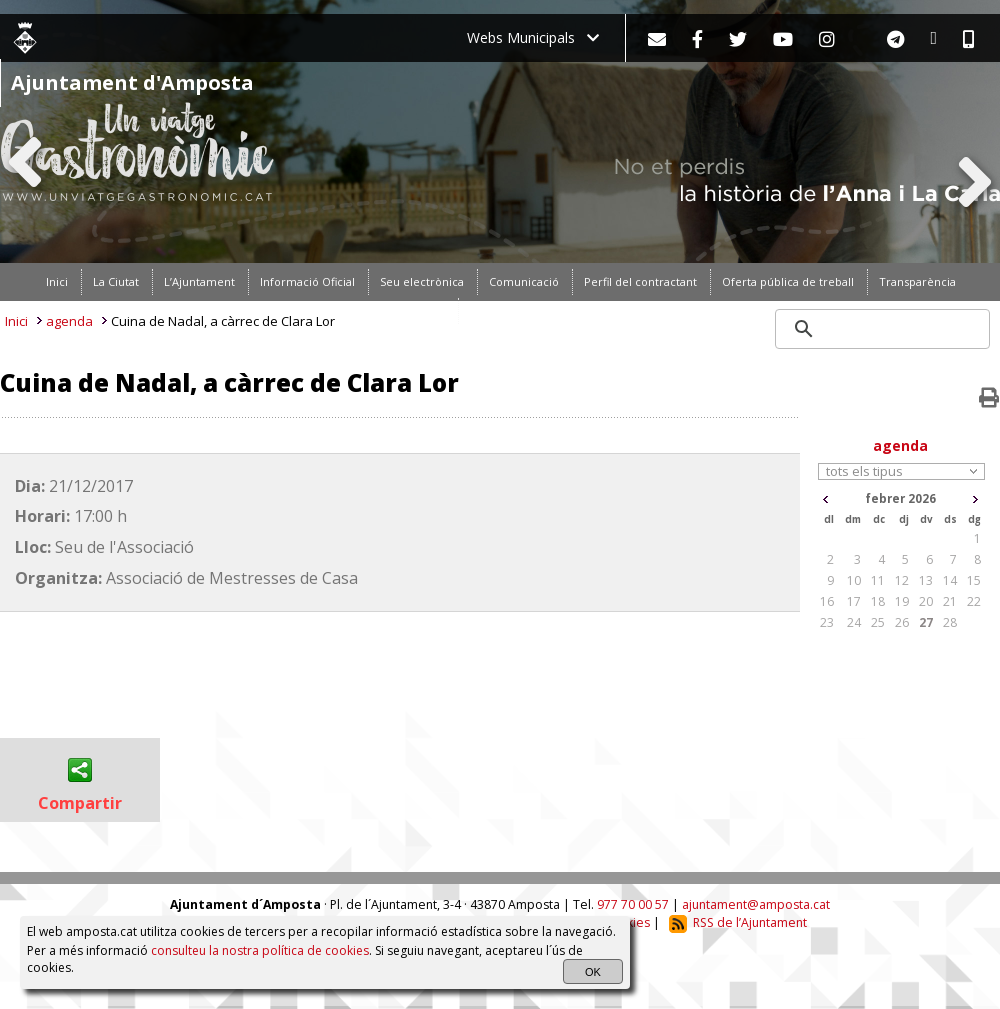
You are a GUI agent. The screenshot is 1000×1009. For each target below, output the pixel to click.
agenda (69, 321)
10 (854, 580)
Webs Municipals (533, 37)
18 (878, 601)
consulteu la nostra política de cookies (260, 950)
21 (950, 601)
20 (926, 601)
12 (902, 580)
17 (854, 601)
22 (974, 601)
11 (878, 580)
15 (974, 580)
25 (878, 622)
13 (926, 580)
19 (902, 601)
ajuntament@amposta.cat (756, 904)
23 (827, 622)
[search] (883, 329)
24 (854, 622)
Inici (16, 321)
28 (950, 622)
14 (950, 580)
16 (827, 601)
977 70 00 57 (633, 904)
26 (902, 622)
